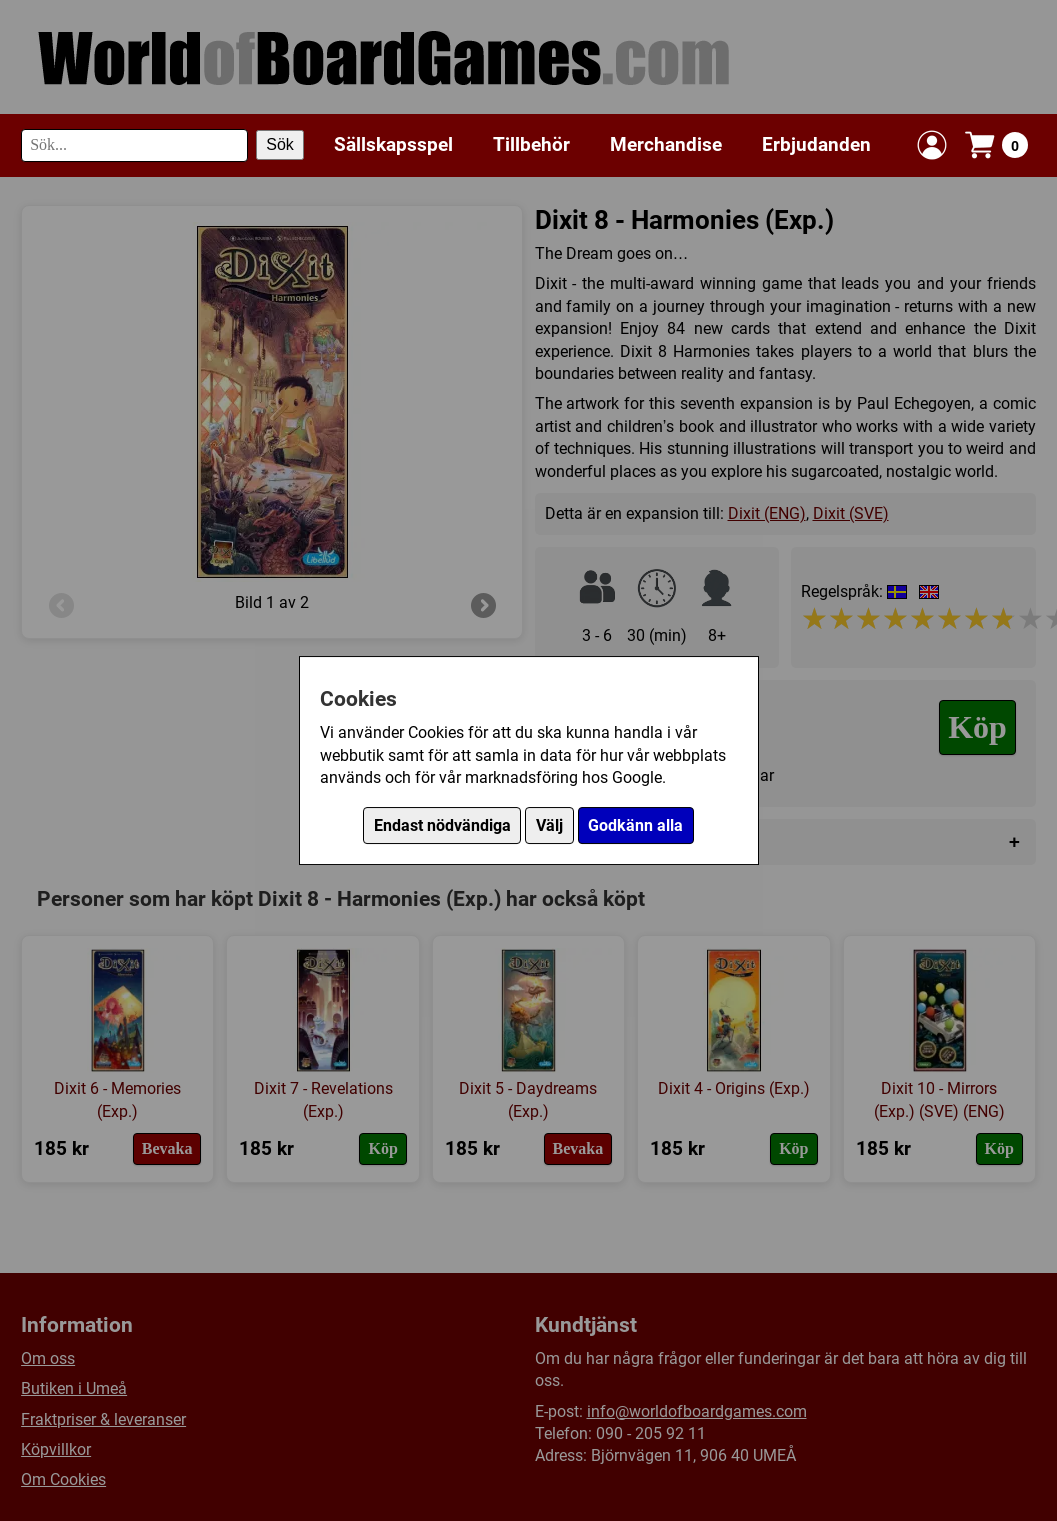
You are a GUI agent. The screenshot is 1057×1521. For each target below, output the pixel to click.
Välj (549, 825)
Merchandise (666, 144)
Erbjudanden (816, 144)
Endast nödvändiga (442, 825)
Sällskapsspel (393, 144)
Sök (280, 144)
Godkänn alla (635, 825)
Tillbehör (531, 144)
